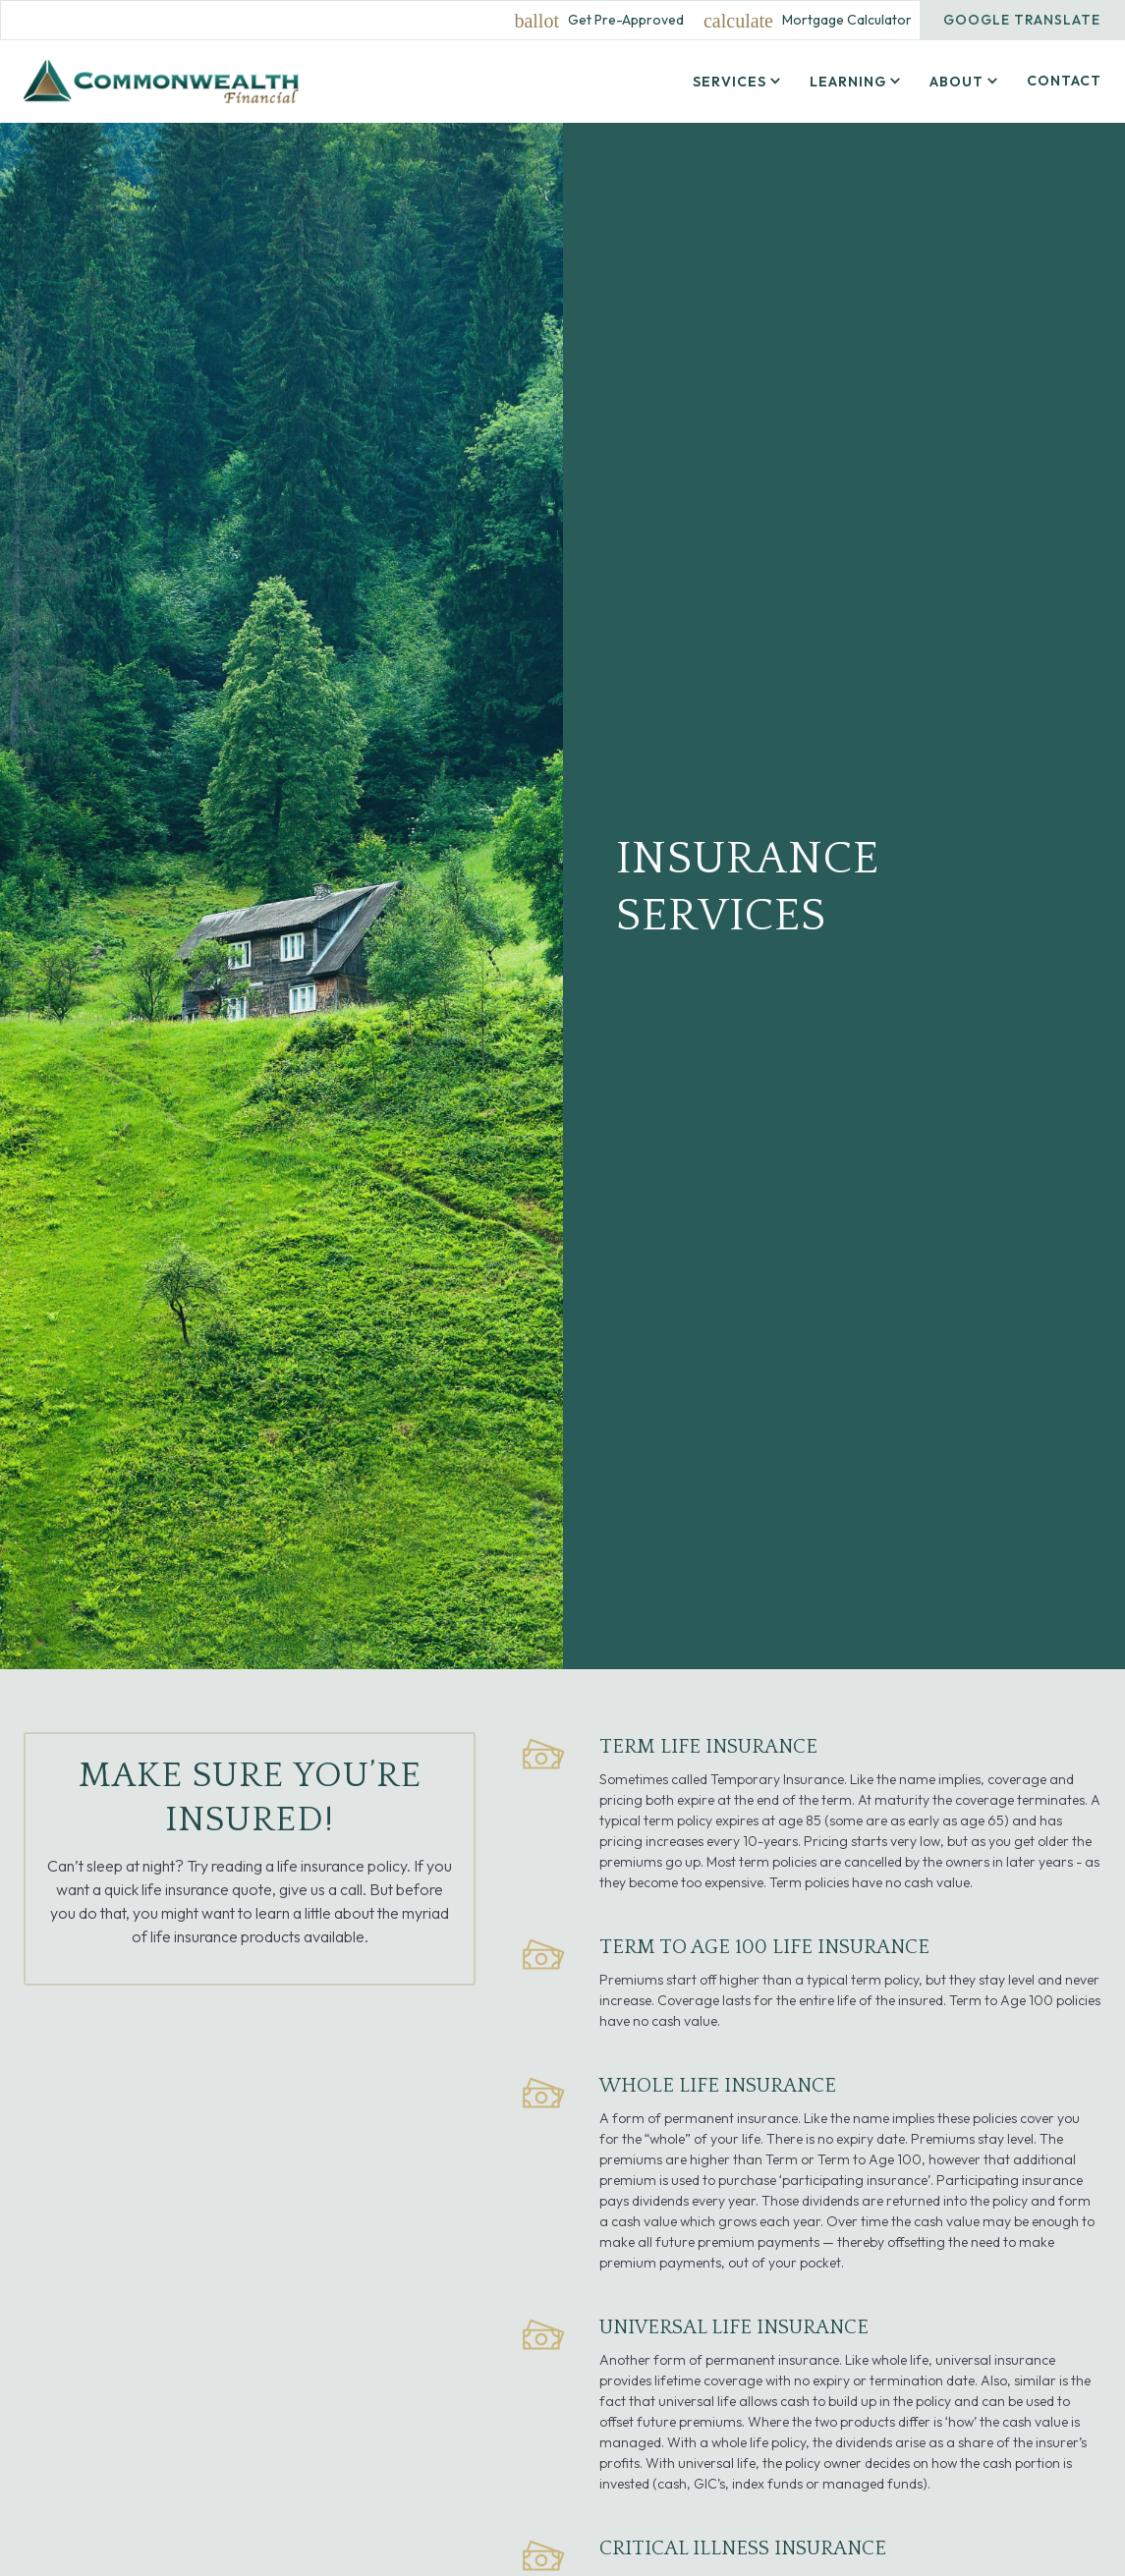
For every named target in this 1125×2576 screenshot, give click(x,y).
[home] (161, 82)
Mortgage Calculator (847, 20)
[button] (739, 81)
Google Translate (1021, 19)
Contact (1064, 80)
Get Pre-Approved (626, 20)
